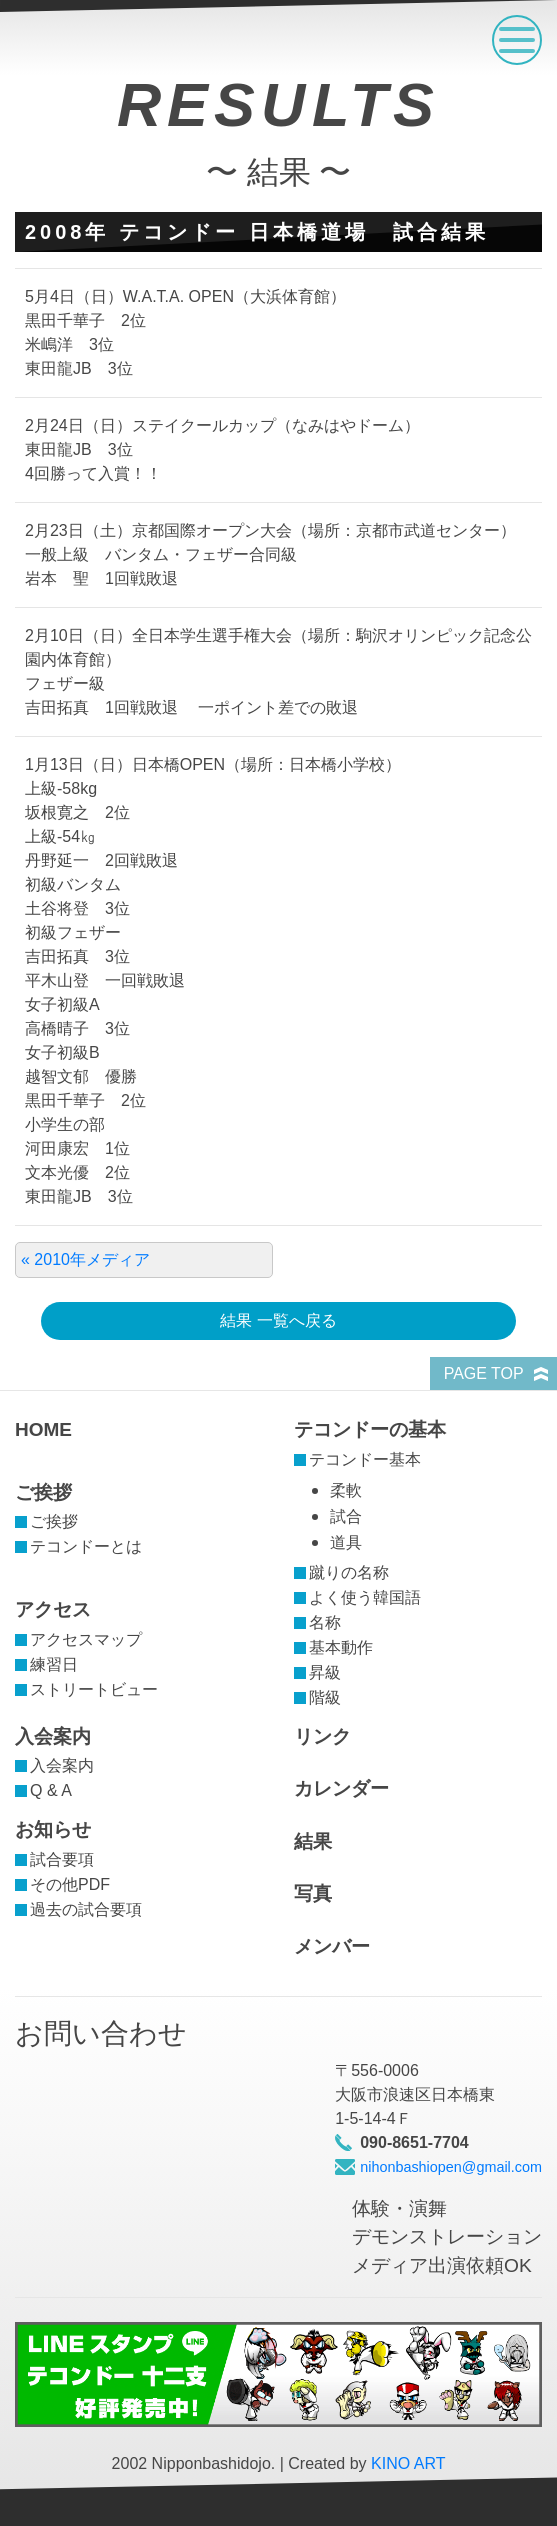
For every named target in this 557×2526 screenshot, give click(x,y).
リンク (322, 1736)
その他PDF (70, 1884)
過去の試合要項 (86, 1909)
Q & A (51, 1790)
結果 (313, 1841)
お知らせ (53, 1829)
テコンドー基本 (365, 1459)
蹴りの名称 (349, 1572)
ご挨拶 (43, 1492)
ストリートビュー (94, 1689)
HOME (43, 1429)
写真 (313, 1893)
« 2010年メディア (85, 1259)
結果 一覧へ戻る (278, 1320)
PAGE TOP (484, 1373)
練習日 (54, 1664)
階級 (325, 1697)
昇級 (325, 1672)
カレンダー (341, 1788)
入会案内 (53, 1736)
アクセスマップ (86, 1639)
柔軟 (346, 1490)
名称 (325, 1622)
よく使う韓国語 (365, 1597)
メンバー (332, 1946)
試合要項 (62, 1859)
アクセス (53, 1609)
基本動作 (341, 1647)
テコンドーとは (86, 1546)
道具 (346, 1542)
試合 (346, 1516)
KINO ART (408, 2463)
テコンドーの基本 (370, 1429)
